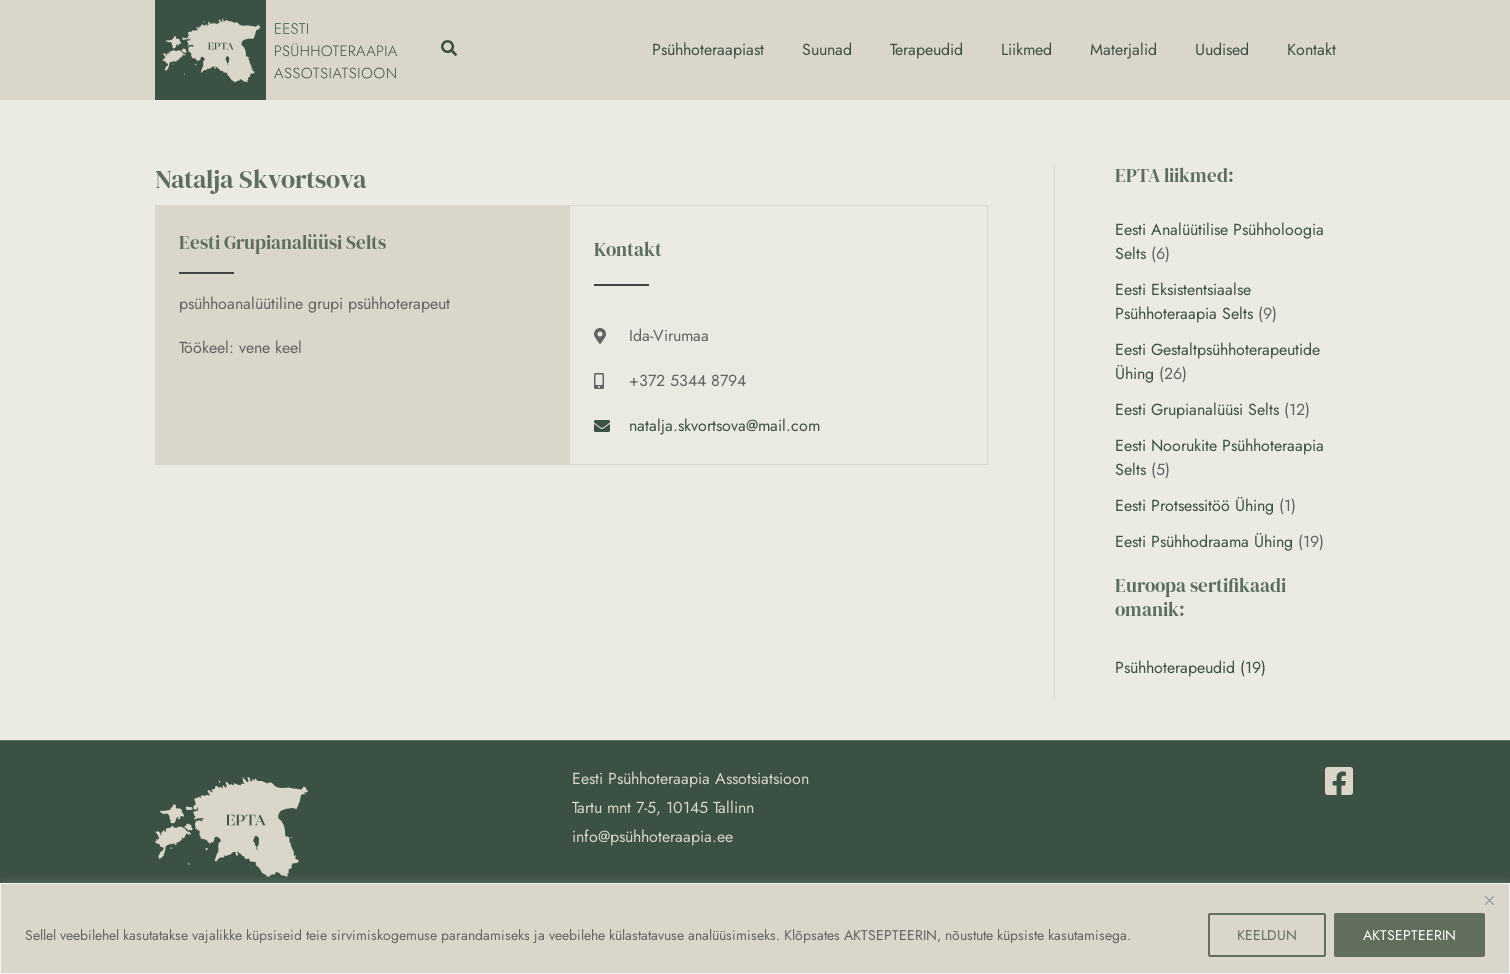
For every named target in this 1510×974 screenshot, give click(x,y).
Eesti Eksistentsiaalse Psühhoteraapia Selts (1184, 301)
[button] (450, 50)
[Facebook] (1339, 781)
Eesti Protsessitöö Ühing (1194, 505)
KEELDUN (1267, 935)
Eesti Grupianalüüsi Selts (1197, 409)
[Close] (1489, 900)
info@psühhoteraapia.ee (652, 836)
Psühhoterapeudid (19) (1190, 667)
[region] (755, 928)
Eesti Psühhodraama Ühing (1204, 541)
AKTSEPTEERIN (1409, 935)
